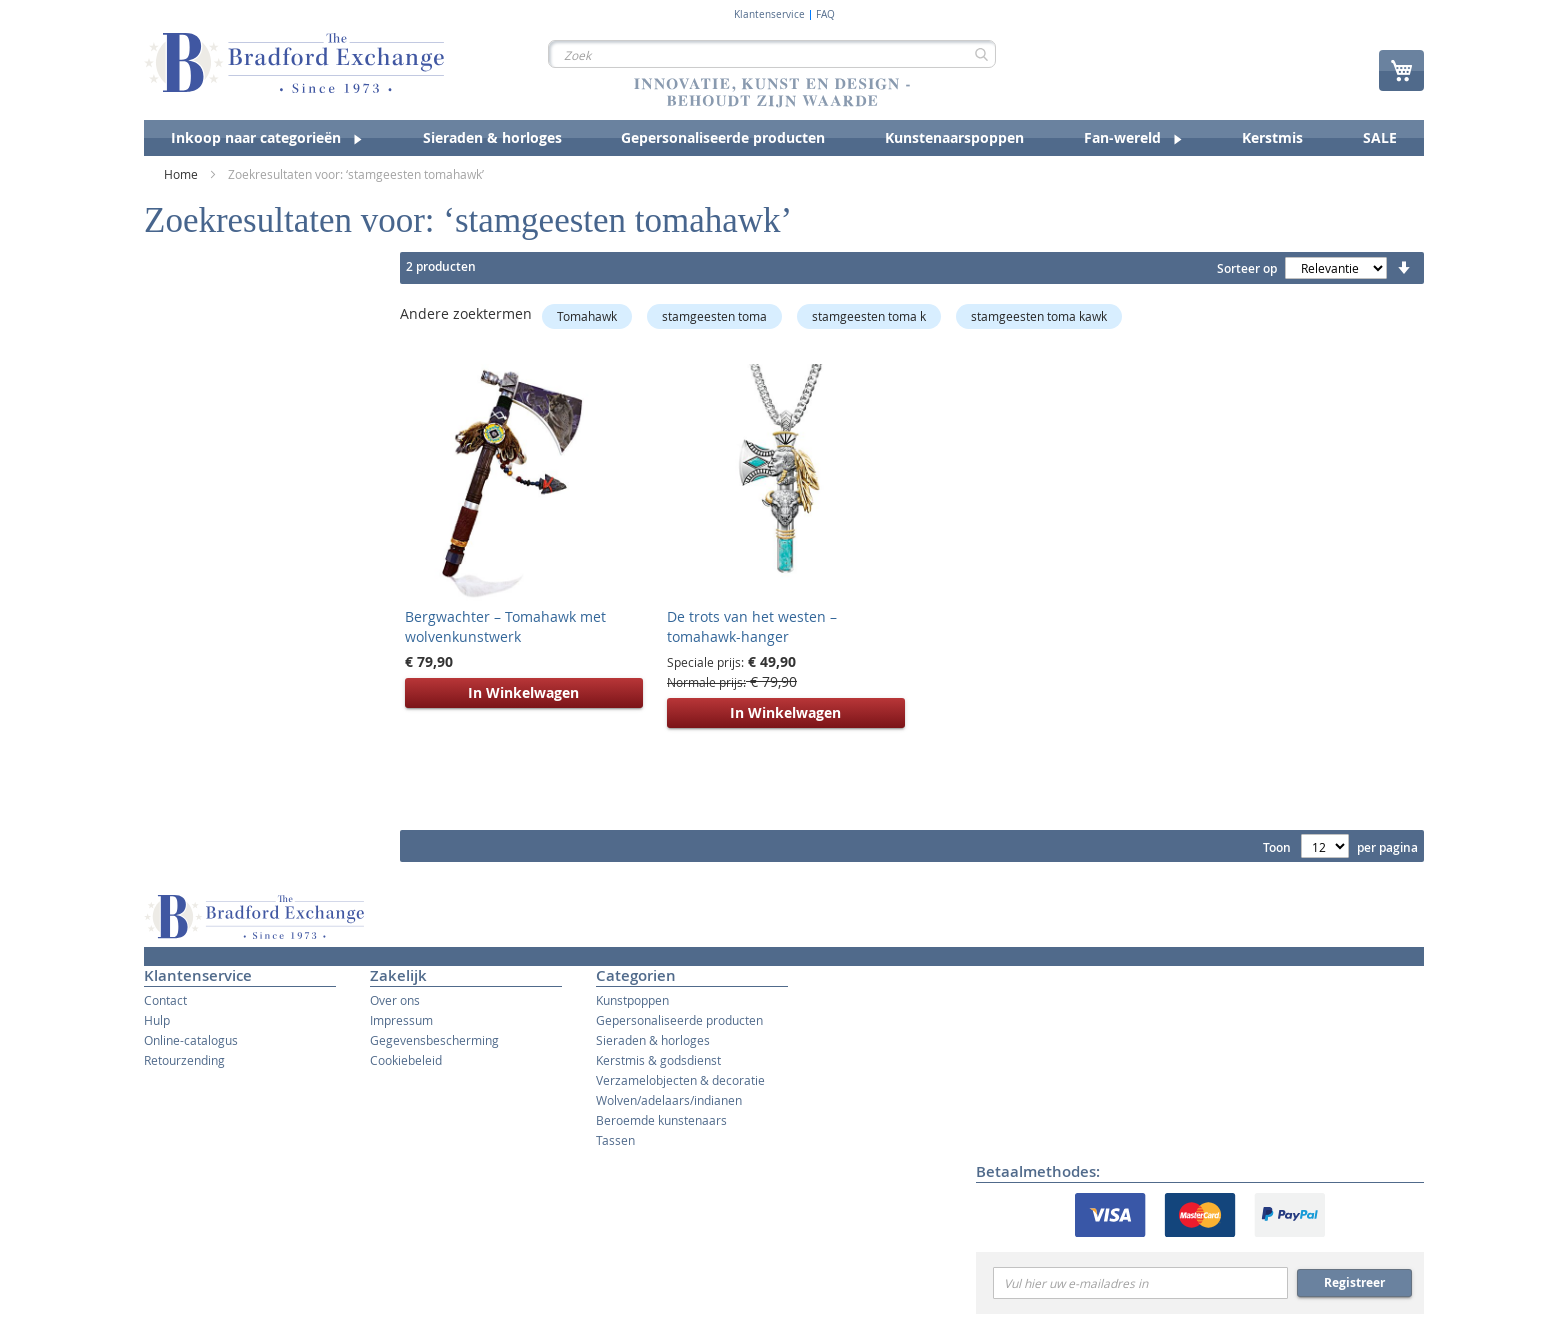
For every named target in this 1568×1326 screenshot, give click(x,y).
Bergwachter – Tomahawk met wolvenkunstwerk (505, 626)
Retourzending (184, 1060)
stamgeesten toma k (869, 316)
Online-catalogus (191, 1040)
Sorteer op (1247, 268)
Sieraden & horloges (653, 1040)
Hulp (157, 1020)
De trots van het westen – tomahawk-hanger (752, 626)
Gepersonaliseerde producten (679, 1020)
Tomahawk (587, 316)
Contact (165, 1000)
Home (182, 174)
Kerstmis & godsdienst (658, 1060)
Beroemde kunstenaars (661, 1120)
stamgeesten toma (714, 316)
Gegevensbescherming (434, 1040)
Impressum (401, 1020)
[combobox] (772, 54)
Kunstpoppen (632, 1000)
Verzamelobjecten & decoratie (680, 1080)
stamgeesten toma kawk (1039, 316)
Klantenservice (769, 15)
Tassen (615, 1140)
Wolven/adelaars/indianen (669, 1100)
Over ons (395, 1000)
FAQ (825, 15)
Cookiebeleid (406, 1060)
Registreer (1354, 1282)
